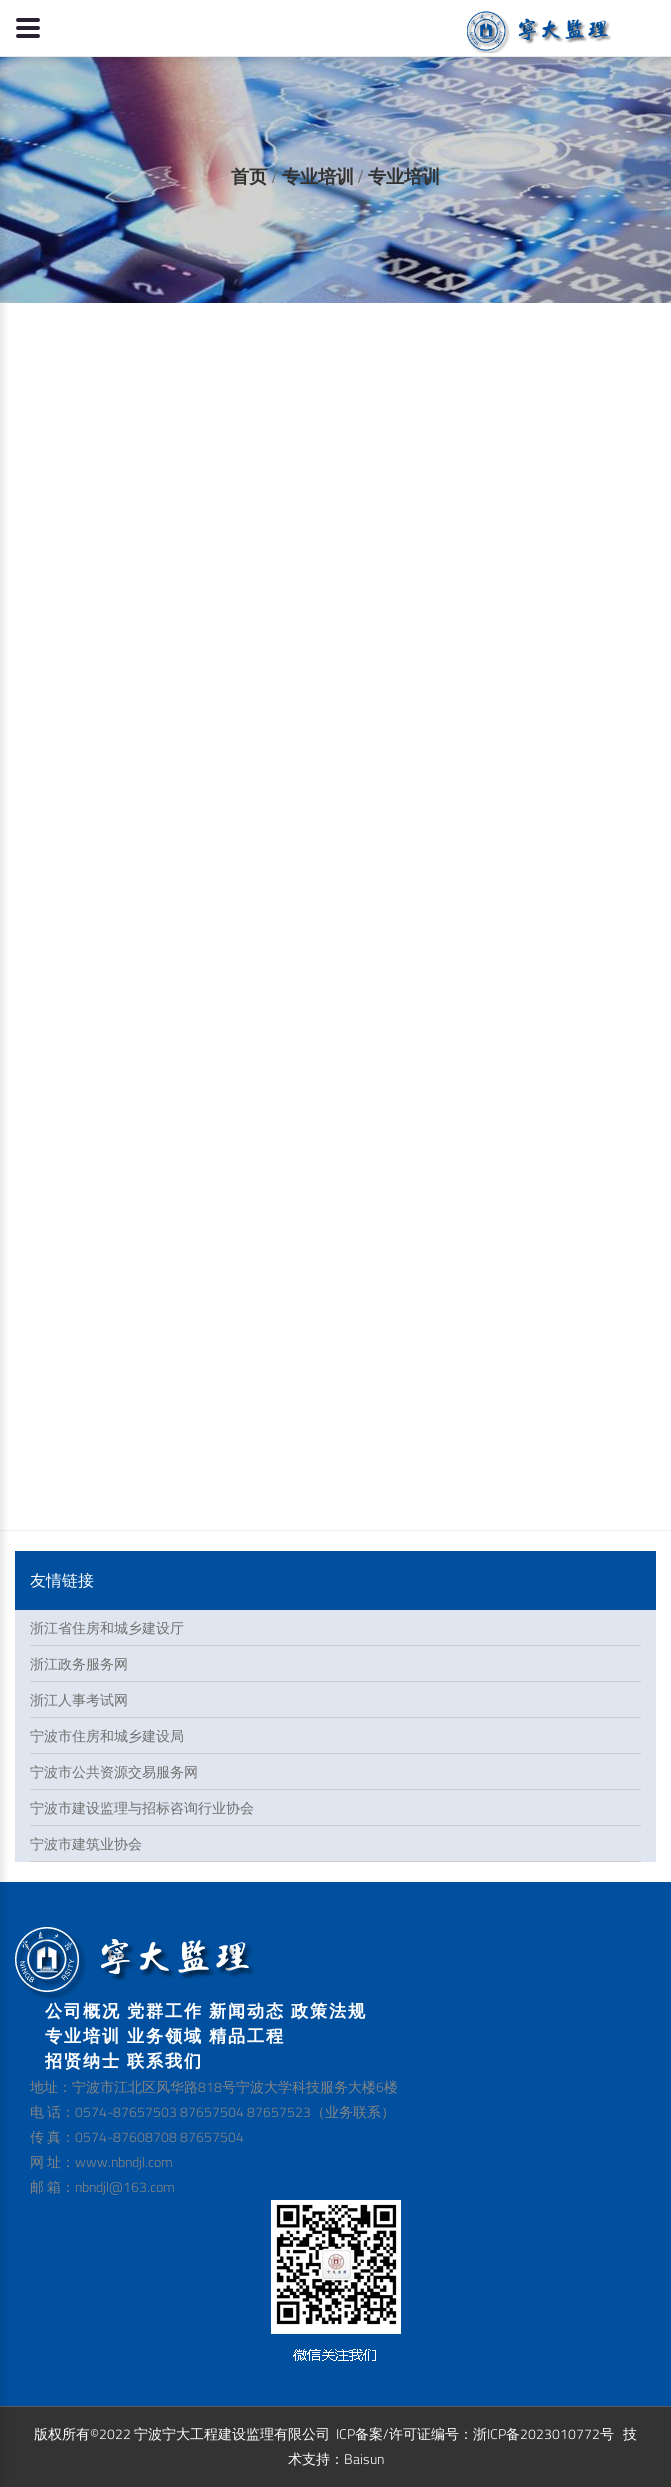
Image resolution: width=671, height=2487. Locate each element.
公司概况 (83, 2010)
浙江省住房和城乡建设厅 (107, 1627)
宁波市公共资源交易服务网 (114, 1771)
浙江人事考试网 (79, 1699)
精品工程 (247, 2035)
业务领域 (165, 2035)
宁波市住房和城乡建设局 (107, 1735)
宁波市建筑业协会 (86, 1843)
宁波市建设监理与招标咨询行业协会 (142, 1807)
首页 (249, 177)
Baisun (364, 2458)
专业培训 (318, 177)
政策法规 (329, 2010)
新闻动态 (247, 2010)
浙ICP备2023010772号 (543, 2433)
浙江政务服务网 (79, 1663)
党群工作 (165, 2010)
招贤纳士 (83, 2060)
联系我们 (165, 2060)
